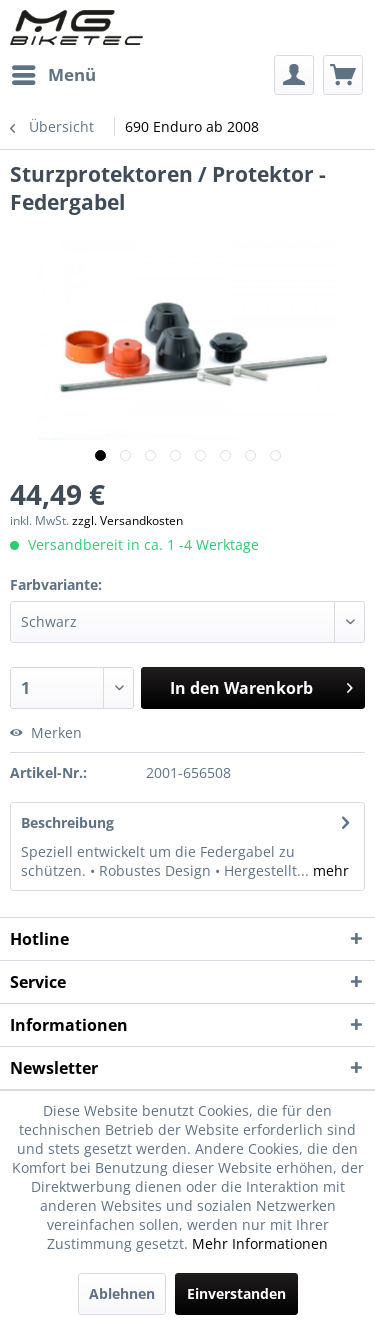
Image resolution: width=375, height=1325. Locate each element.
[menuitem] (53, 75)
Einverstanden (236, 1293)
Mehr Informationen (260, 1243)
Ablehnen (122, 1293)
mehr (329, 870)
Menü (54, 72)
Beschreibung (67, 822)
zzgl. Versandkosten (127, 520)
